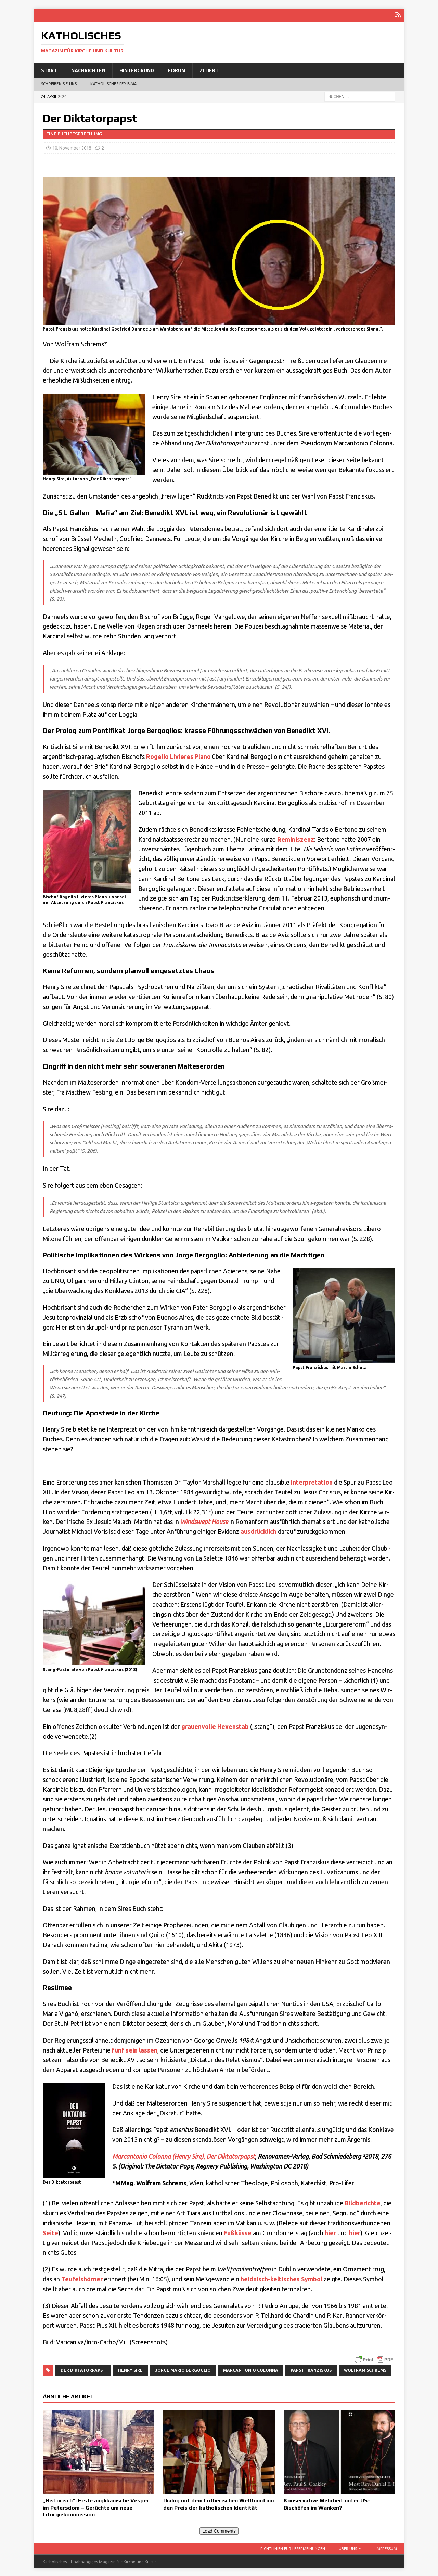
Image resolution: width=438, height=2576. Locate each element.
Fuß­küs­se (238, 2231)
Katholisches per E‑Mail (115, 83)
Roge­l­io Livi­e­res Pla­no (178, 755)
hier (330, 2231)
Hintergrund (136, 69)
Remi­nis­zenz (295, 837)
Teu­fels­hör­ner (82, 2278)
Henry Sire (130, 2369)
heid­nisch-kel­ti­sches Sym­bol (281, 2278)
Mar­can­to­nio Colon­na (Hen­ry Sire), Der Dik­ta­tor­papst (183, 2155)
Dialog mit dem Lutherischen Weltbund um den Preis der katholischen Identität (218, 2503)
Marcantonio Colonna (250, 2369)
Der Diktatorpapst (83, 2369)
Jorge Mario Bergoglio (183, 2369)
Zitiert (209, 69)
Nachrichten (88, 69)
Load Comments (219, 2530)
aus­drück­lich (258, 1530)
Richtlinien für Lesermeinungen (292, 2547)
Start (49, 69)
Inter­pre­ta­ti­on (312, 1481)
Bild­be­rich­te (363, 2202)
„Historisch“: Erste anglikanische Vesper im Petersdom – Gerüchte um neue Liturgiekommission (96, 2506)
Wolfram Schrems (365, 2369)
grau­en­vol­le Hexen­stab (215, 1725)
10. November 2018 (71, 146)
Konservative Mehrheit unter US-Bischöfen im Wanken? (327, 2503)
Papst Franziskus (311, 2369)
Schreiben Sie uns (59, 83)
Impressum (386, 2547)
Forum (176, 69)
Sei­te (50, 2231)
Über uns (348, 2547)
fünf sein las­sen (134, 2048)
